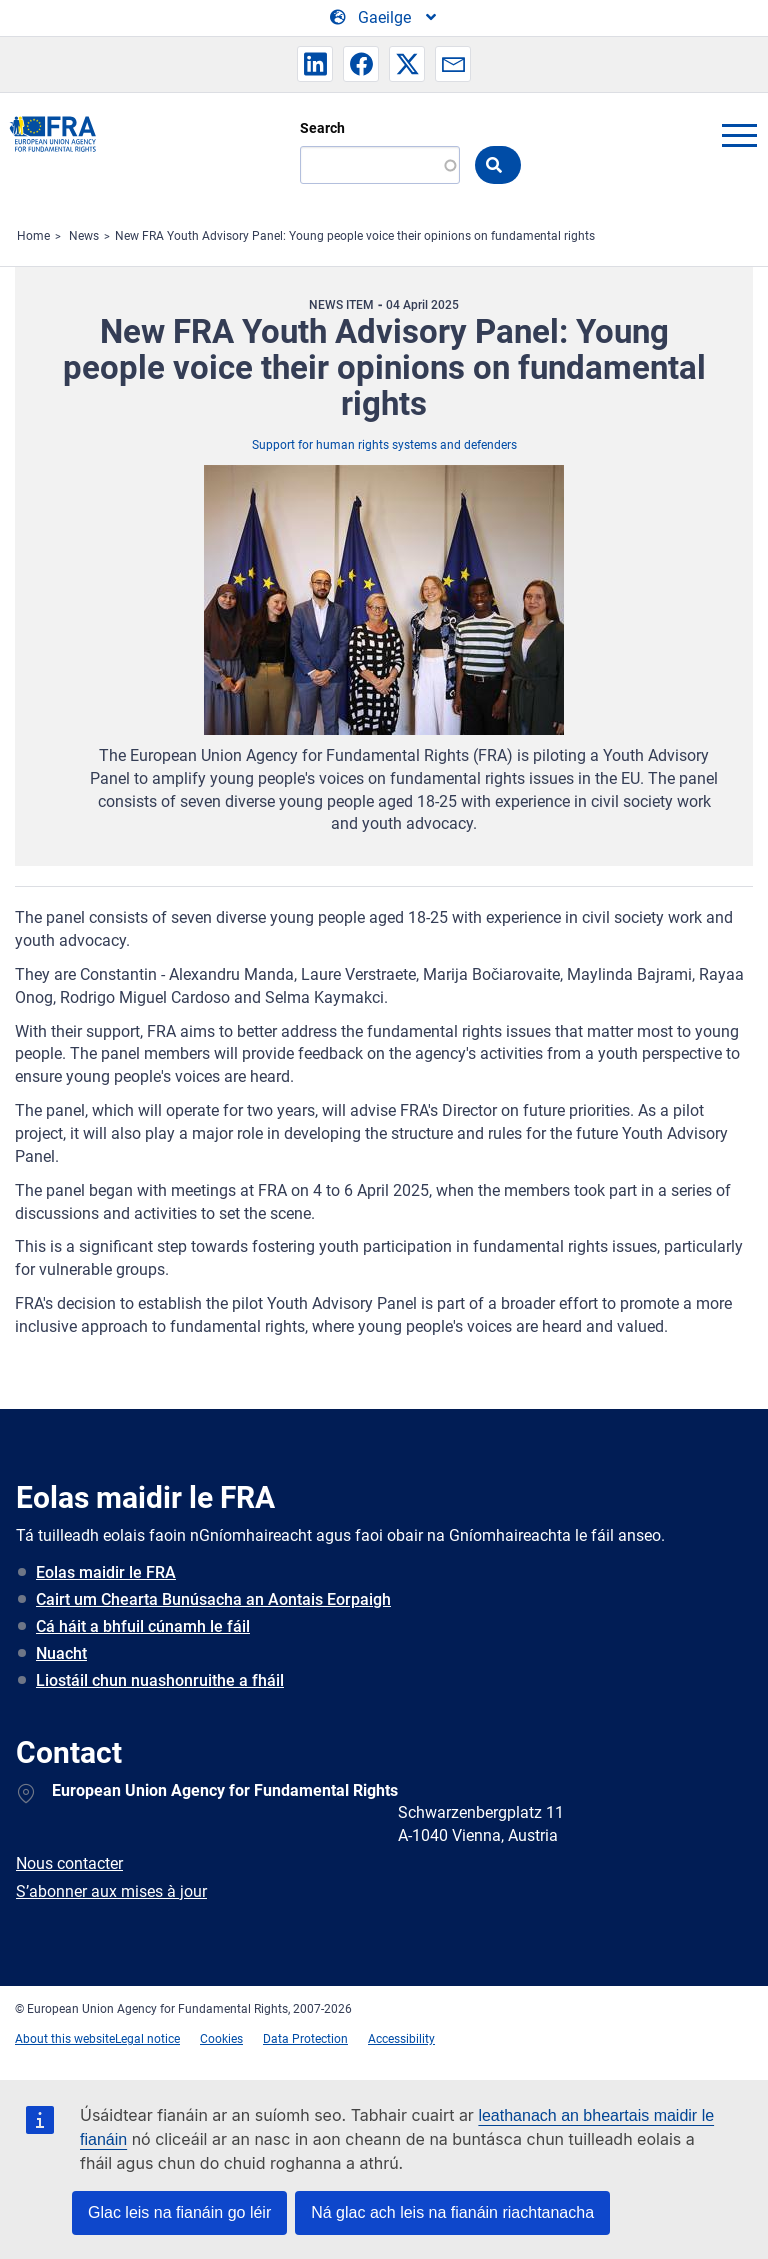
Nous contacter (69, 1863)
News (84, 236)
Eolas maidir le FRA (106, 1572)
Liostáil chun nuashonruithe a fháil (160, 1680)
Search (322, 128)
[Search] (380, 165)
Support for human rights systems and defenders (384, 445)
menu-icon (739, 135)
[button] (315, 64)
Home (33, 236)
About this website (65, 2039)
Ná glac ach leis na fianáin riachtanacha (452, 2212)
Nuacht (61, 1653)
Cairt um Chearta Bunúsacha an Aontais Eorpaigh (213, 1599)
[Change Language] (384, 18)
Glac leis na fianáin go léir (179, 2212)
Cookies (221, 2039)
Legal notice (147, 2039)
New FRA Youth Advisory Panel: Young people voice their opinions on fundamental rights (355, 236)
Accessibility (401, 2039)
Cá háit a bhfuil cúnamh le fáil (143, 1626)
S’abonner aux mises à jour (111, 1891)
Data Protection (305, 2039)
